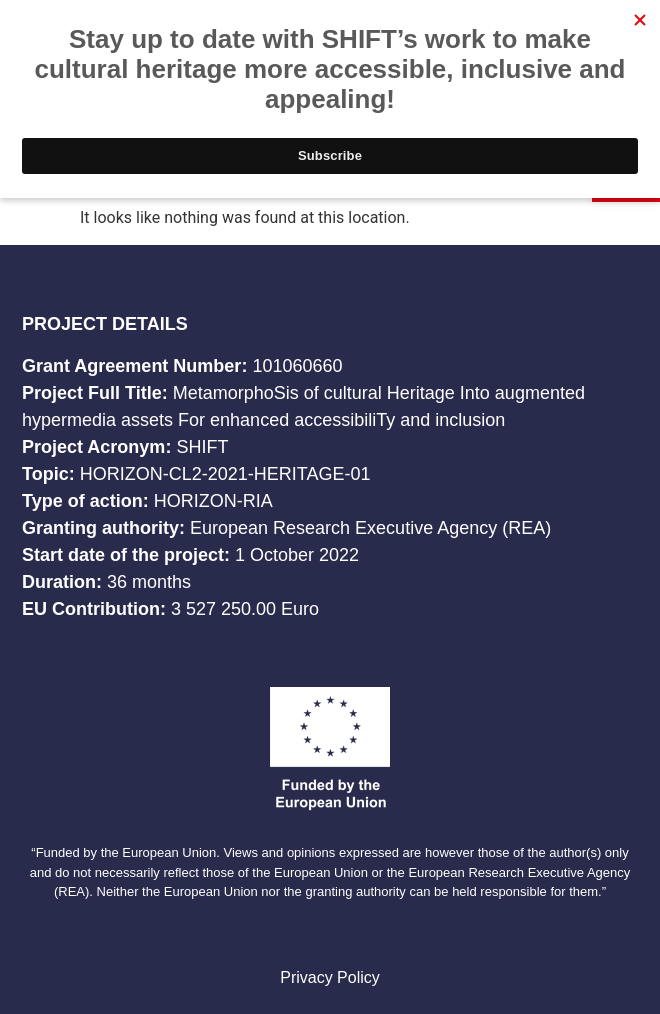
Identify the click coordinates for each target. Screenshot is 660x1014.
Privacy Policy (330, 977)
